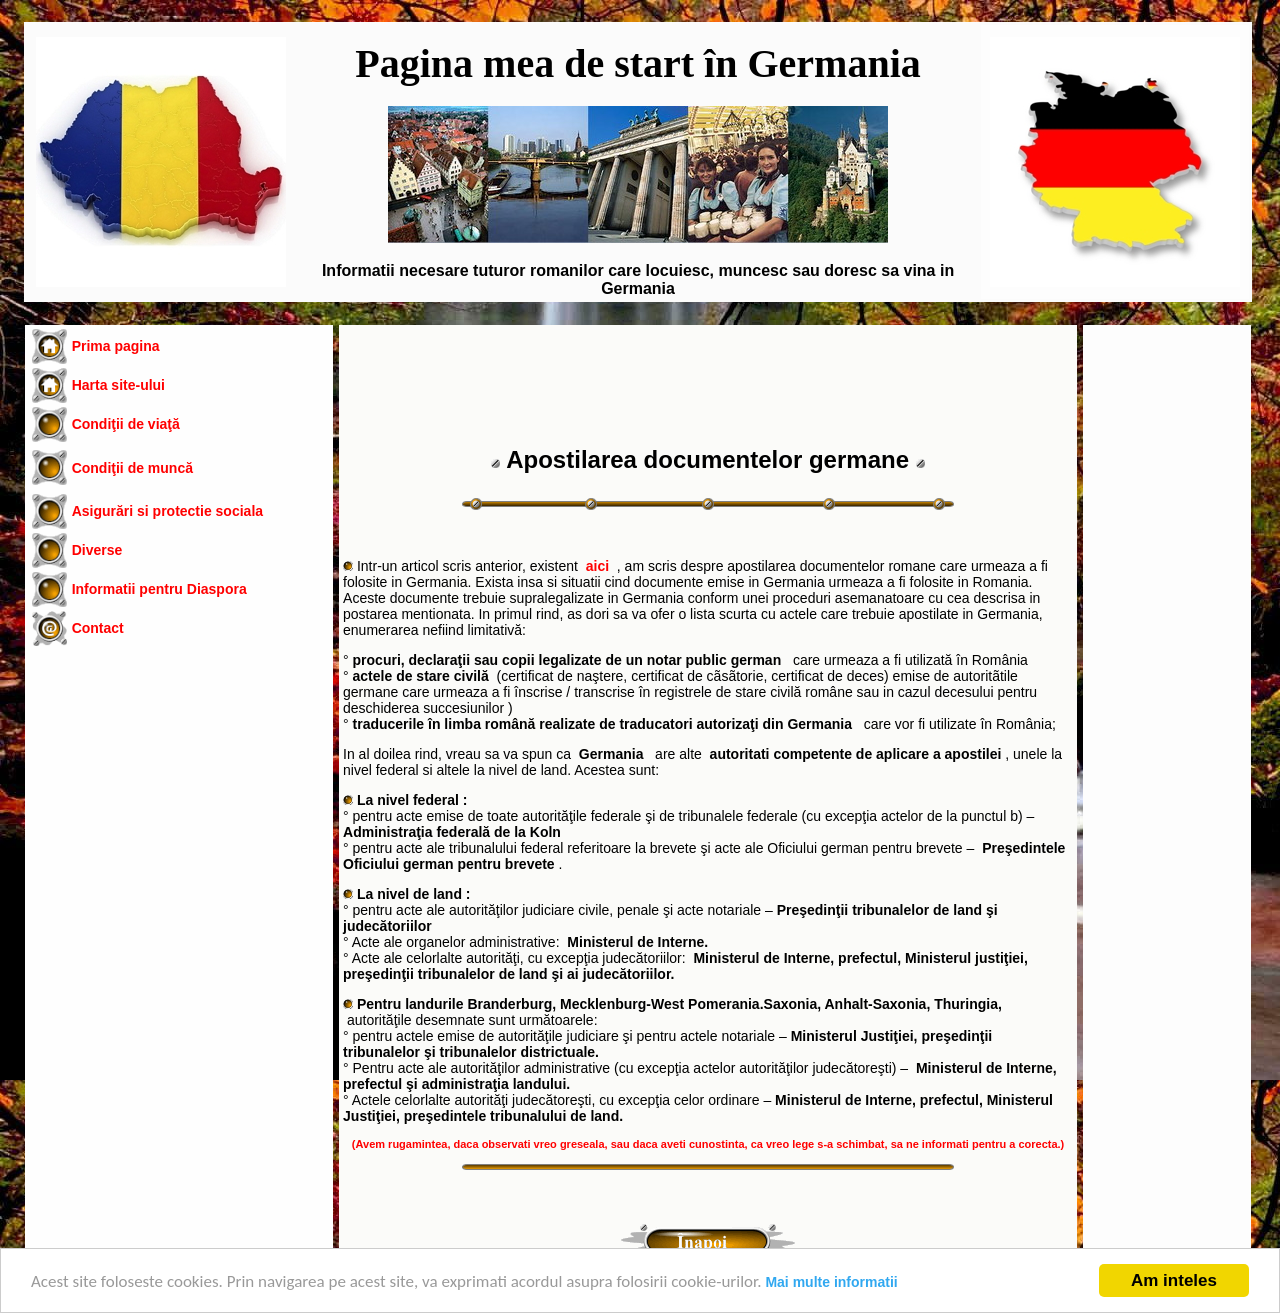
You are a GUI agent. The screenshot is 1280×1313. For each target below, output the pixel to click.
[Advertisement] (179, 821)
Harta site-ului (118, 385)
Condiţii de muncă (132, 468)
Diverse (97, 550)
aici (597, 566)
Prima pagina (116, 346)
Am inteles (1174, 1280)
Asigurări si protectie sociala (167, 511)
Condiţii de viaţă (126, 424)
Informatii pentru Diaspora (159, 589)
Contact (98, 628)
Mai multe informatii (831, 1282)
